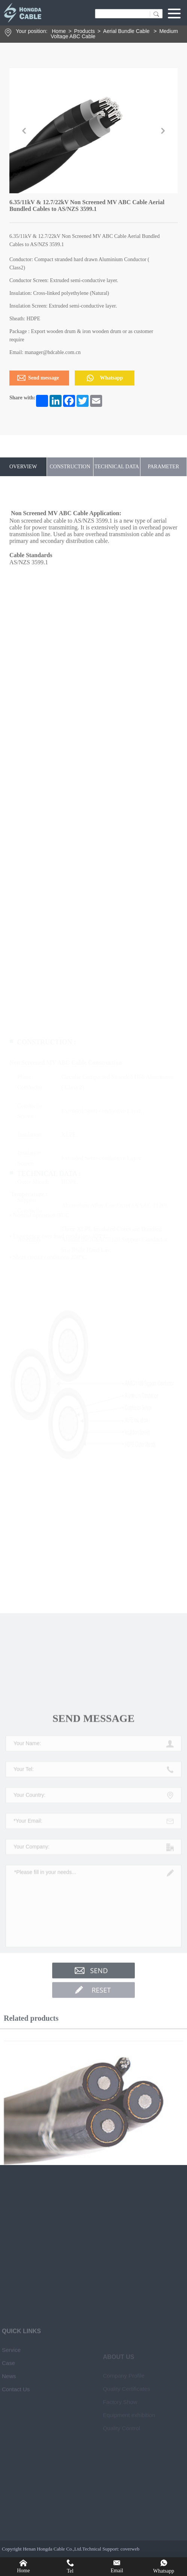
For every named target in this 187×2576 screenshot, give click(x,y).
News (9, 2514)
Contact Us (16, 2527)
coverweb (130, 2549)
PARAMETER (163, 466)
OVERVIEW (23, 466)
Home (59, 31)
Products (84, 31)
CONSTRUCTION (70, 466)
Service (11, 2488)
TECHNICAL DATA (116, 466)
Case (8, 2501)
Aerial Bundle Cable (127, 31)
